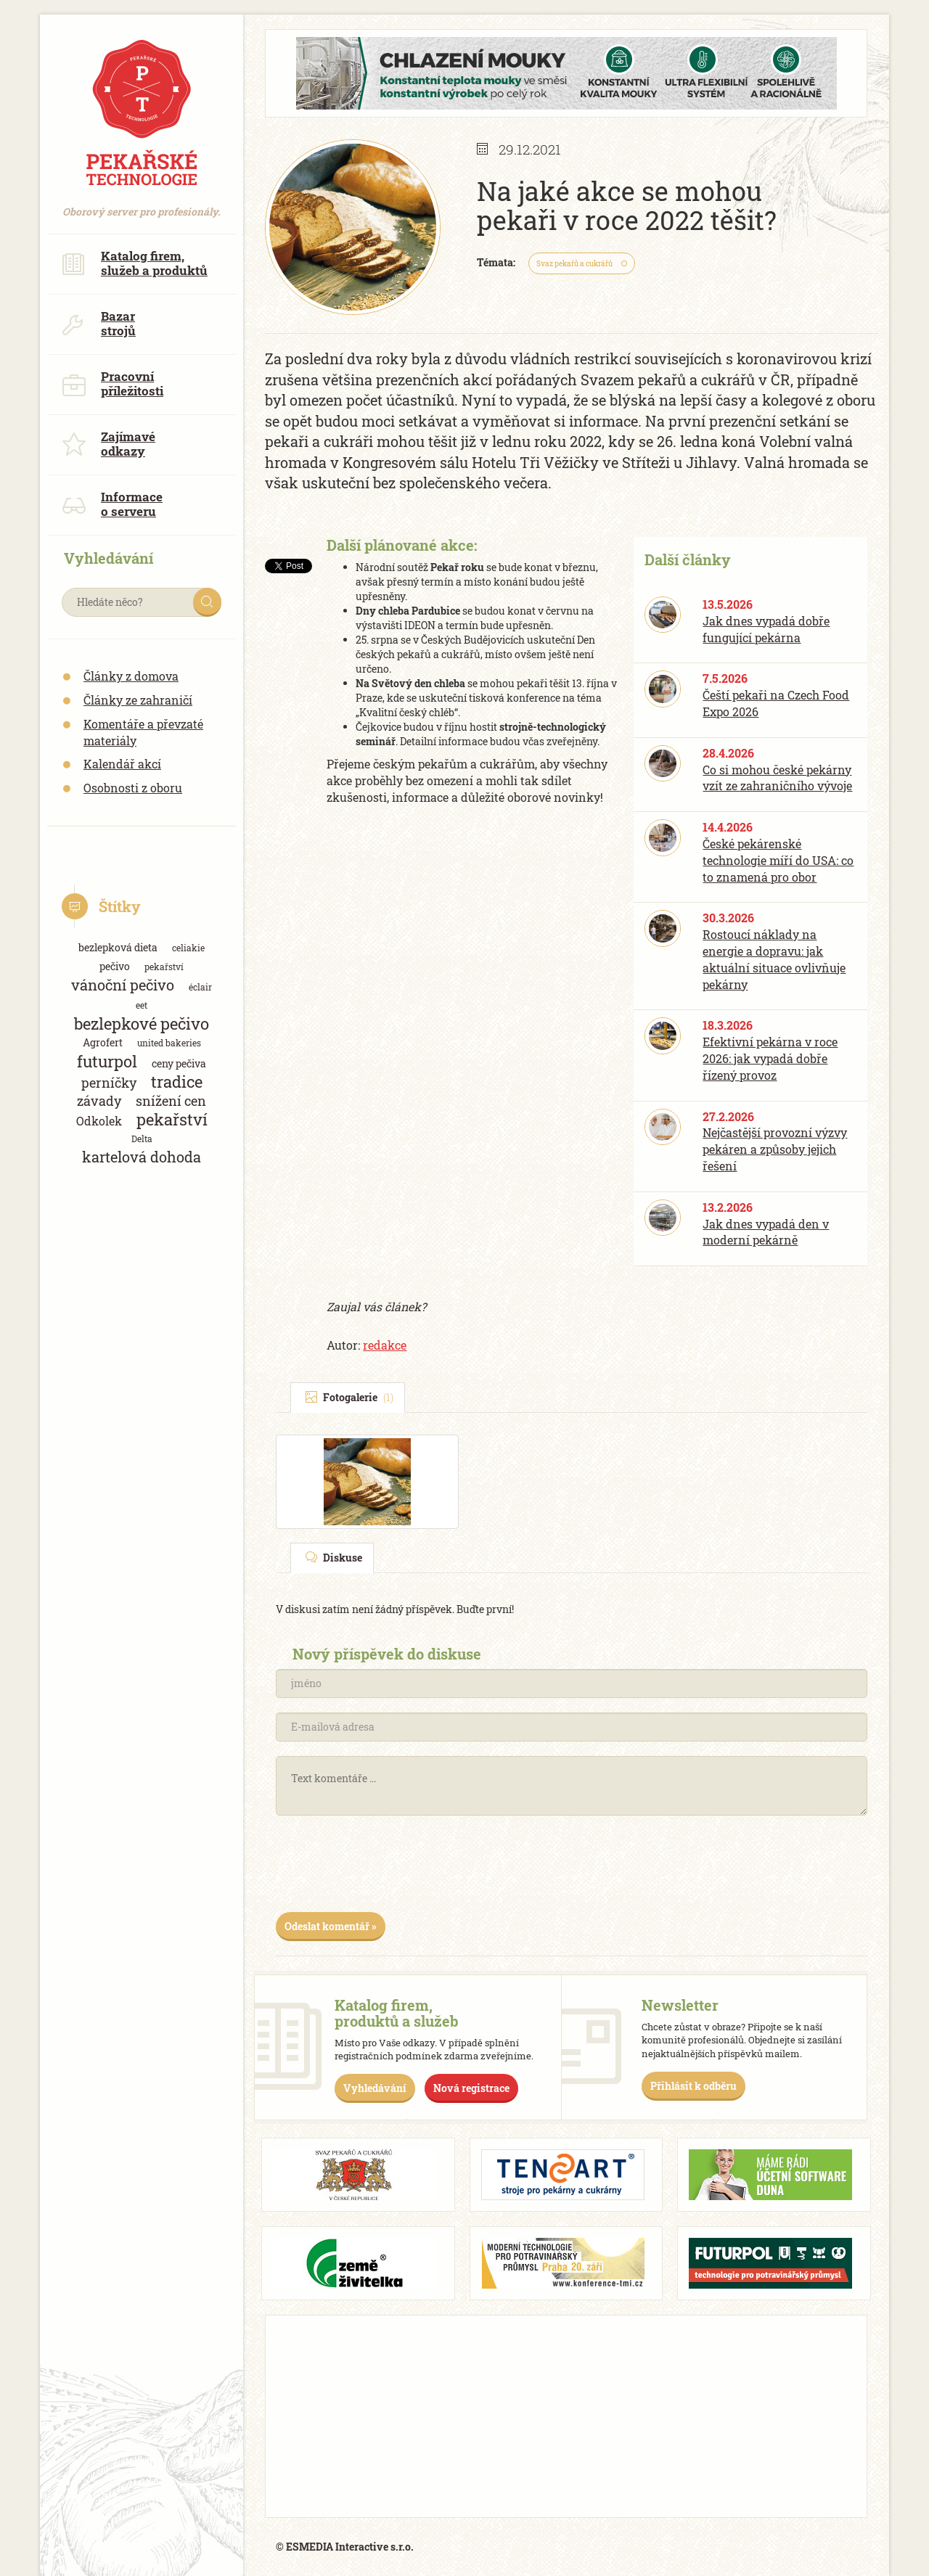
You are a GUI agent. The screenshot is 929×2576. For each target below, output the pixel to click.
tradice (176, 1081)
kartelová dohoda (141, 1157)
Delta (141, 1138)
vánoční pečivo (122, 985)
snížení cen (171, 1100)
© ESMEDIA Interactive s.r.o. (345, 2547)
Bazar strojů (99, 323)
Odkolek (99, 1120)
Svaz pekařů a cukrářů (574, 263)
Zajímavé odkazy (108, 443)
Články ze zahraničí (137, 699)
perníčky (108, 1082)
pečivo (114, 966)
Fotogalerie (349, 1397)
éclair (200, 987)
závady (99, 1100)
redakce (384, 1345)
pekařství (164, 966)
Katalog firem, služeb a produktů (135, 263)
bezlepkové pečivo (141, 1023)
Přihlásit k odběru (693, 2086)
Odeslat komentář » (331, 1926)
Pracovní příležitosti (112, 383)
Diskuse (334, 1557)
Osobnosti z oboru (132, 787)
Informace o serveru (112, 504)
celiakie (188, 947)
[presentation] (386, 1869)
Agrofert (103, 1042)
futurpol (107, 1061)
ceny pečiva (179, 1063)
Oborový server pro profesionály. (141, 204)
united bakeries (169, 1043)
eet (141, 1005)
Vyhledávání (374, 2088)
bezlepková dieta (117, 947)
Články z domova (131, 676)
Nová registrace (471, 2088)
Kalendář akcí (122, 763)
